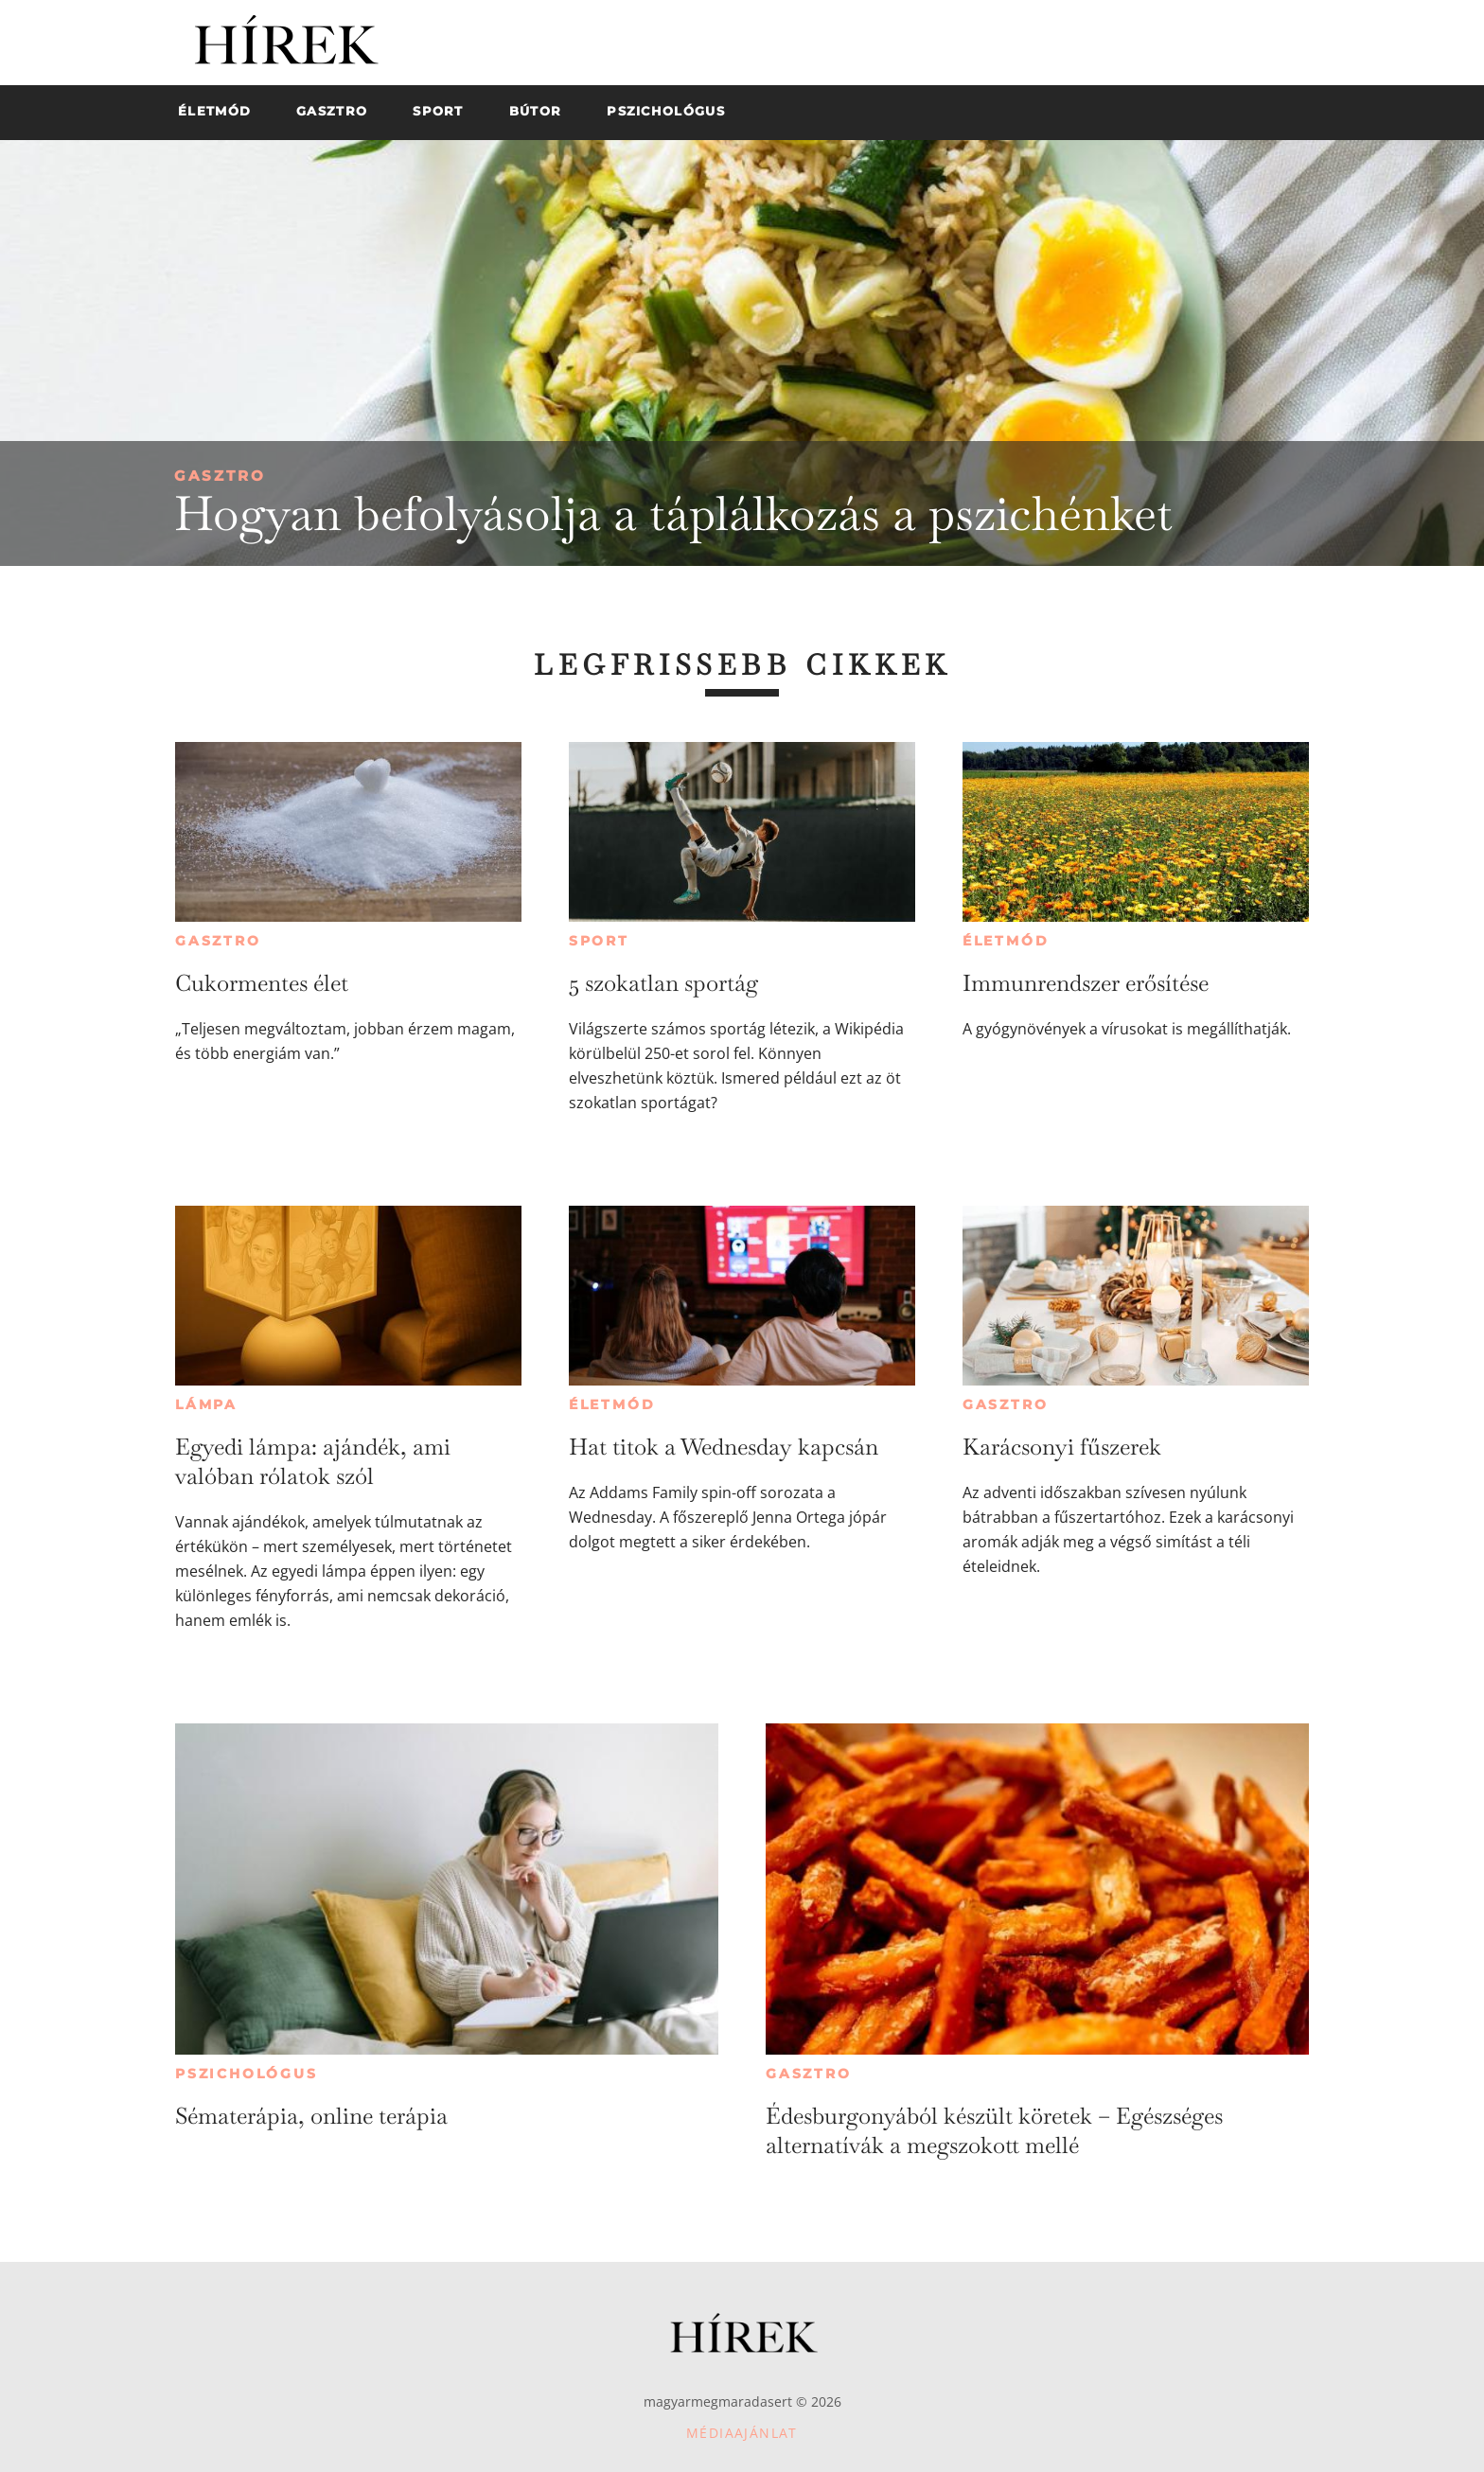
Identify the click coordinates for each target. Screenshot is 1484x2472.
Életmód (1006, 940)
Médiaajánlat (742, 2433)
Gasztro (220, 476)
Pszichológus (246, 2073)
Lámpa (206, 1404)
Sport (599, 940)
